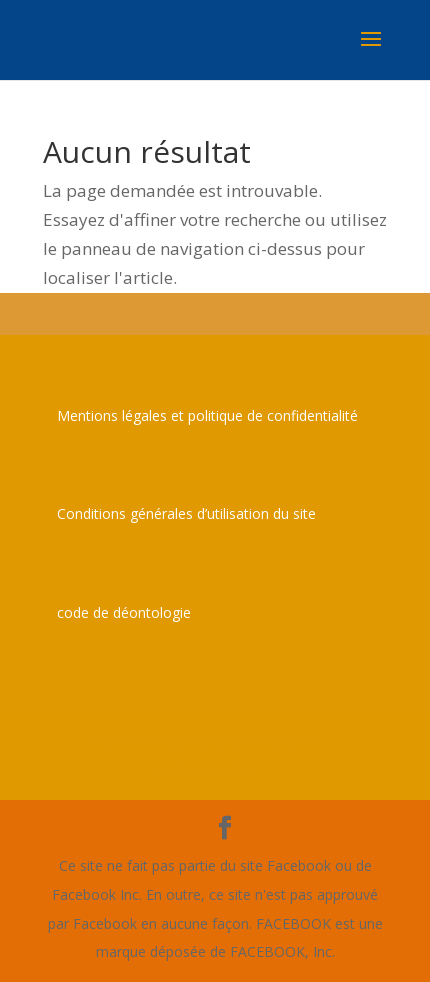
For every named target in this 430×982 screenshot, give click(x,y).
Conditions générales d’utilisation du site (186, 513)
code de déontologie (124, 612)
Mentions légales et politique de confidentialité (207, 415)
